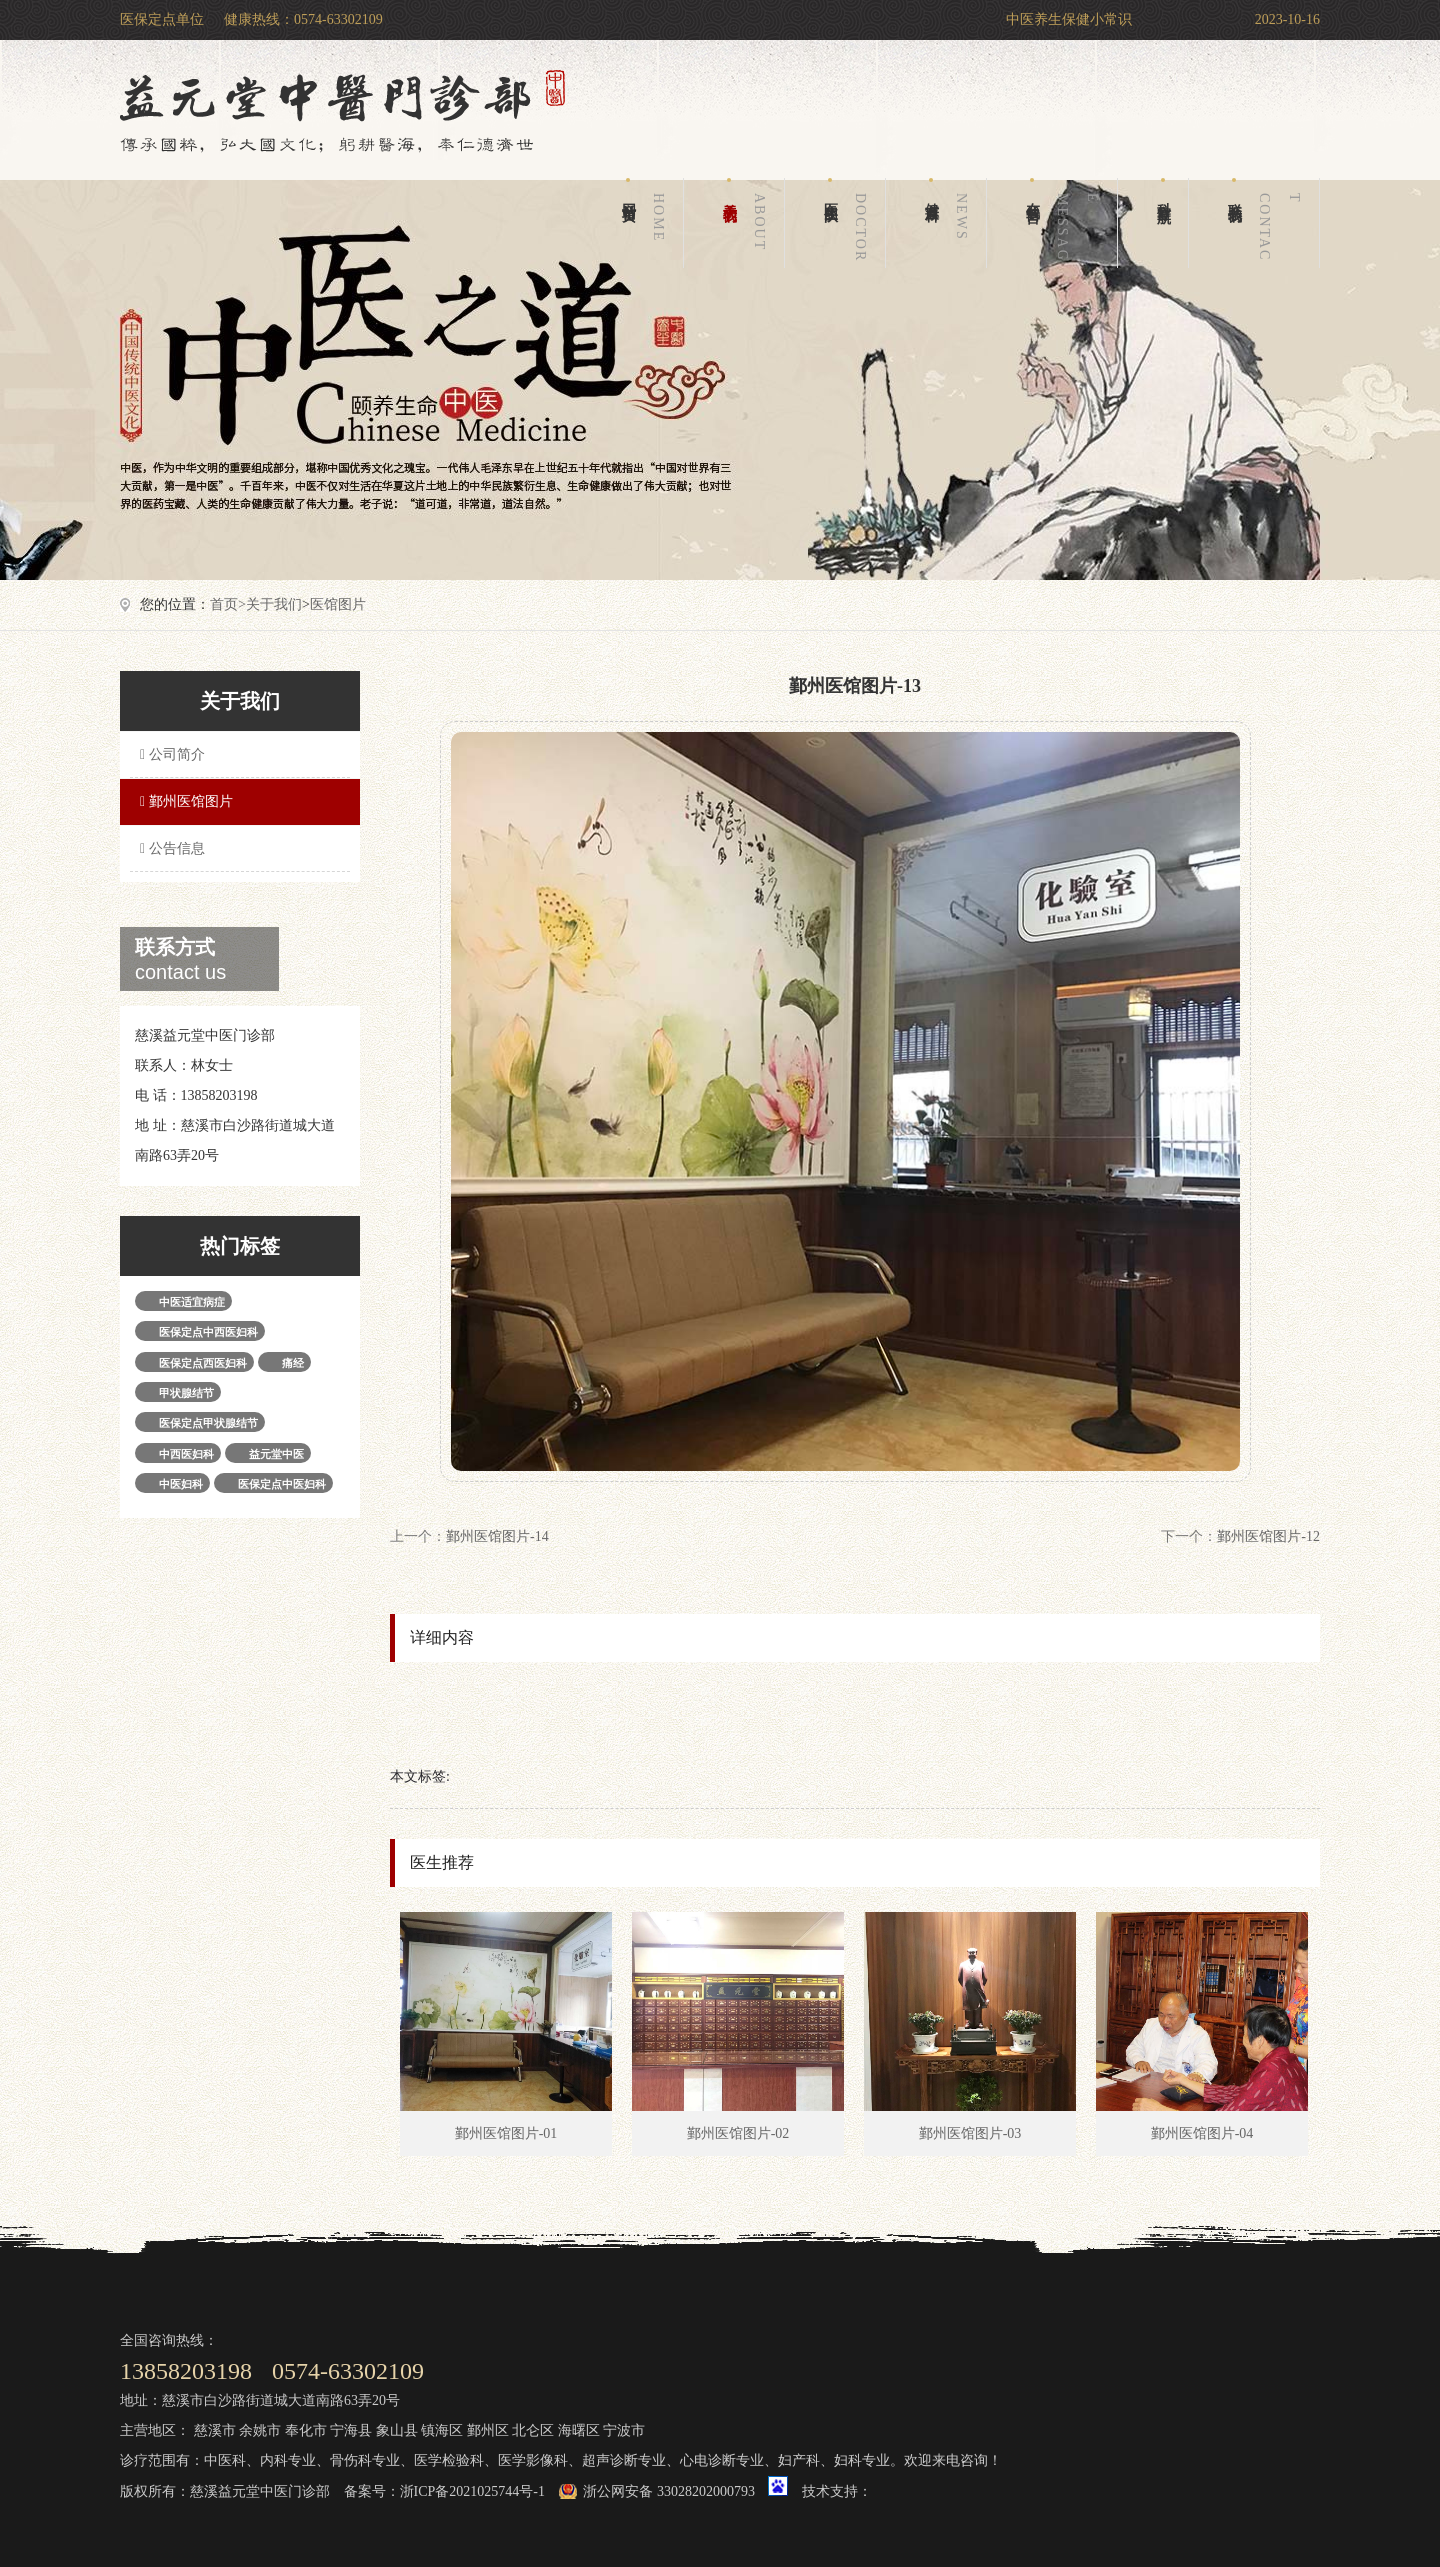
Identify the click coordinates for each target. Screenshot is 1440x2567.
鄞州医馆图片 (184, 801)
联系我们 (1268, 223)
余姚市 (260, 2430)
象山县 (397, 2430)
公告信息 (170, 848)
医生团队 (849, 223)
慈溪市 (215, 2430)
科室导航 (1163, 189)
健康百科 (950, 223)
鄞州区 (488, 2430)
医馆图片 (338, 604)
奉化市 (306, 2430)
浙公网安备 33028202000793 (669, 2491)
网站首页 (647, 223)
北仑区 (533, 2430)
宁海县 (351, 2430)
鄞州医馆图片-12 (1268, 1536)
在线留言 (1066, 223)
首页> (228, 604)
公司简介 (170, 754)
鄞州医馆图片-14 (497, 1536)
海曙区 (579, 2430)
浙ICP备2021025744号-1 (472, 2491)
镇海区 (442, 2430)
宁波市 (624, 2430)
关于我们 (748, 223)
